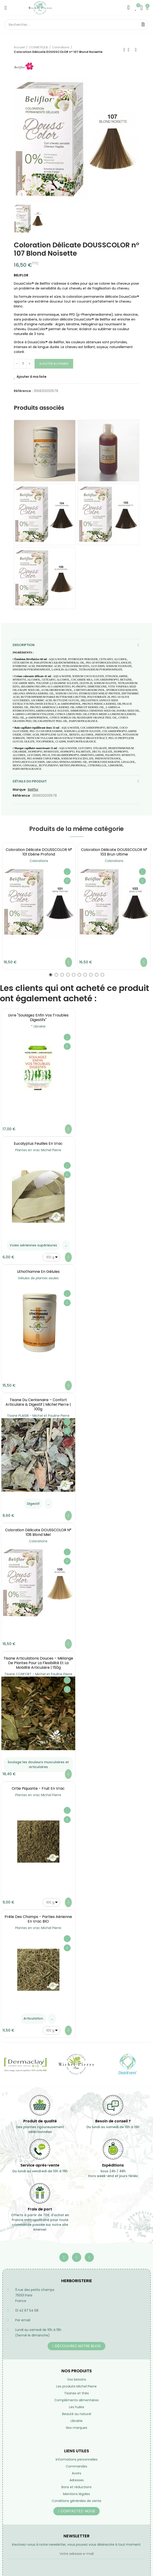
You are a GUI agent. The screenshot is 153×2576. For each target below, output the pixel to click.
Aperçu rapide (67, 880)
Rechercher (143, 24)
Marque (19, 789)
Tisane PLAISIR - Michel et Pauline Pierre (38, 1415)
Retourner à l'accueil (130, 49)
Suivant (135, 49)
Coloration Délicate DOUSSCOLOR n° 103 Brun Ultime (114, 852)
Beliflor (33, 789)
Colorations (39, 861)
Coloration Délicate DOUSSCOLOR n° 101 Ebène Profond (39, 852)
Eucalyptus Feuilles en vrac (38, 1143)
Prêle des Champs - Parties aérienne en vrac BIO (38, 1919)
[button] (50, 974)
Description (24, 645)
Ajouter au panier (53, 363)
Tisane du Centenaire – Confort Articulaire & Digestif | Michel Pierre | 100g (38, 1404)
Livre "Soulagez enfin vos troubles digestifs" (38, 1017)
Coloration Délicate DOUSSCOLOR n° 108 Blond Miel (38, 1532)
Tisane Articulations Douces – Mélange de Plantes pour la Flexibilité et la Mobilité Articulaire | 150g (38, 1663)
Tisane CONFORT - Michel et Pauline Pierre (38, 1674)
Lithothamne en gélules (38, 1271)
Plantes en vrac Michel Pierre (38, 1150)
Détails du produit (30, 781)
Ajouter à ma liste (31, 376)
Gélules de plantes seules (38, 1278)
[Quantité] (23, 364)
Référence (21, 795)
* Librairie (38, 1026)
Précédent (124, 49)
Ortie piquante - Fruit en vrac (38, 1788)
